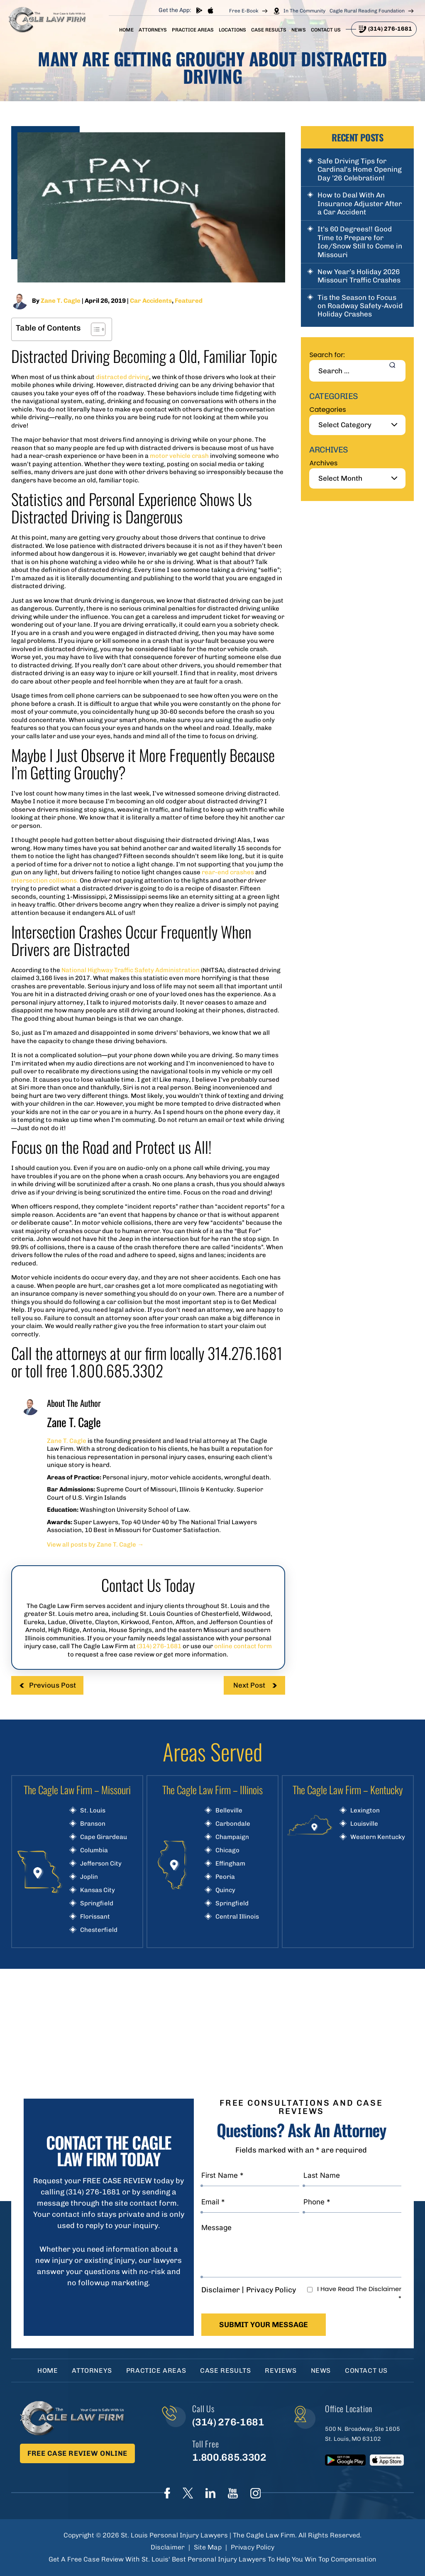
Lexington (365, 1810)
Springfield (96, 1903)
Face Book (167, 2493)
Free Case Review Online (77, 2453)
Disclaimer (220, 2290)
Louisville (364, 1824)
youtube (233, 2493)
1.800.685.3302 (229, 2457)
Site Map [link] (208, 2547)
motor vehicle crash (179, 456)
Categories (327, 409)
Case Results (268, 29)
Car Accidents (151, 300)
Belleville (228, 1810)
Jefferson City (101, 1864)
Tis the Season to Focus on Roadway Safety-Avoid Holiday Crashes (360, 306)
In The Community (304, 10)
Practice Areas (193, 29)
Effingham (230, 1864)
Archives (323, 463)
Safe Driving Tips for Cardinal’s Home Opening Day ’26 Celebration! (360, 169)
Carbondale (232, 1824)
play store (199, 10)
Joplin (89, 1877)
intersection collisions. (44, 880)
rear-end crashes (228, 872)
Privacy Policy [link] (252, 2547)
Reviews (280, 2370)
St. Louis (92, 1810)
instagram (255, 2493)
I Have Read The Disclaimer (359, 2293)
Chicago (227, 1850)
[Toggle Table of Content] (94, 329)
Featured (189, 300)
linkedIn (210, 2493)
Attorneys (153, 29)
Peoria (225, 1877)
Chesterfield (98, 1930)
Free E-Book (244, 10)
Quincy (225, 1890)
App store (210, 10)
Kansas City (97, 1890)
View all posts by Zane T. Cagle (95, 1544)
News (298, 29)
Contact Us (326, 29)
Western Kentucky (377, 1837)
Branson (92, 1824)
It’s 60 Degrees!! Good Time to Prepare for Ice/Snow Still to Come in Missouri (360, 241)
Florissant (95, 1917)
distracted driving (122, 377)
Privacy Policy (271, 2289)
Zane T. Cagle (61, 300)
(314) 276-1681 (390, 28)
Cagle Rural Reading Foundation (367, 10)
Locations (232, 29)
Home (126, 29)
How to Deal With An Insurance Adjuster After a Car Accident (360, 203)
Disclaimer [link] (168, 2547)
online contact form (243, 1646)
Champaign (232, 1837)
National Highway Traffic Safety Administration (130, 970)
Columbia (94, 1850)
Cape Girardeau (103, 1837)
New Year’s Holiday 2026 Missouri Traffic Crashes (359, 276)
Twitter (188, 2493)
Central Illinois (237, 1917)
